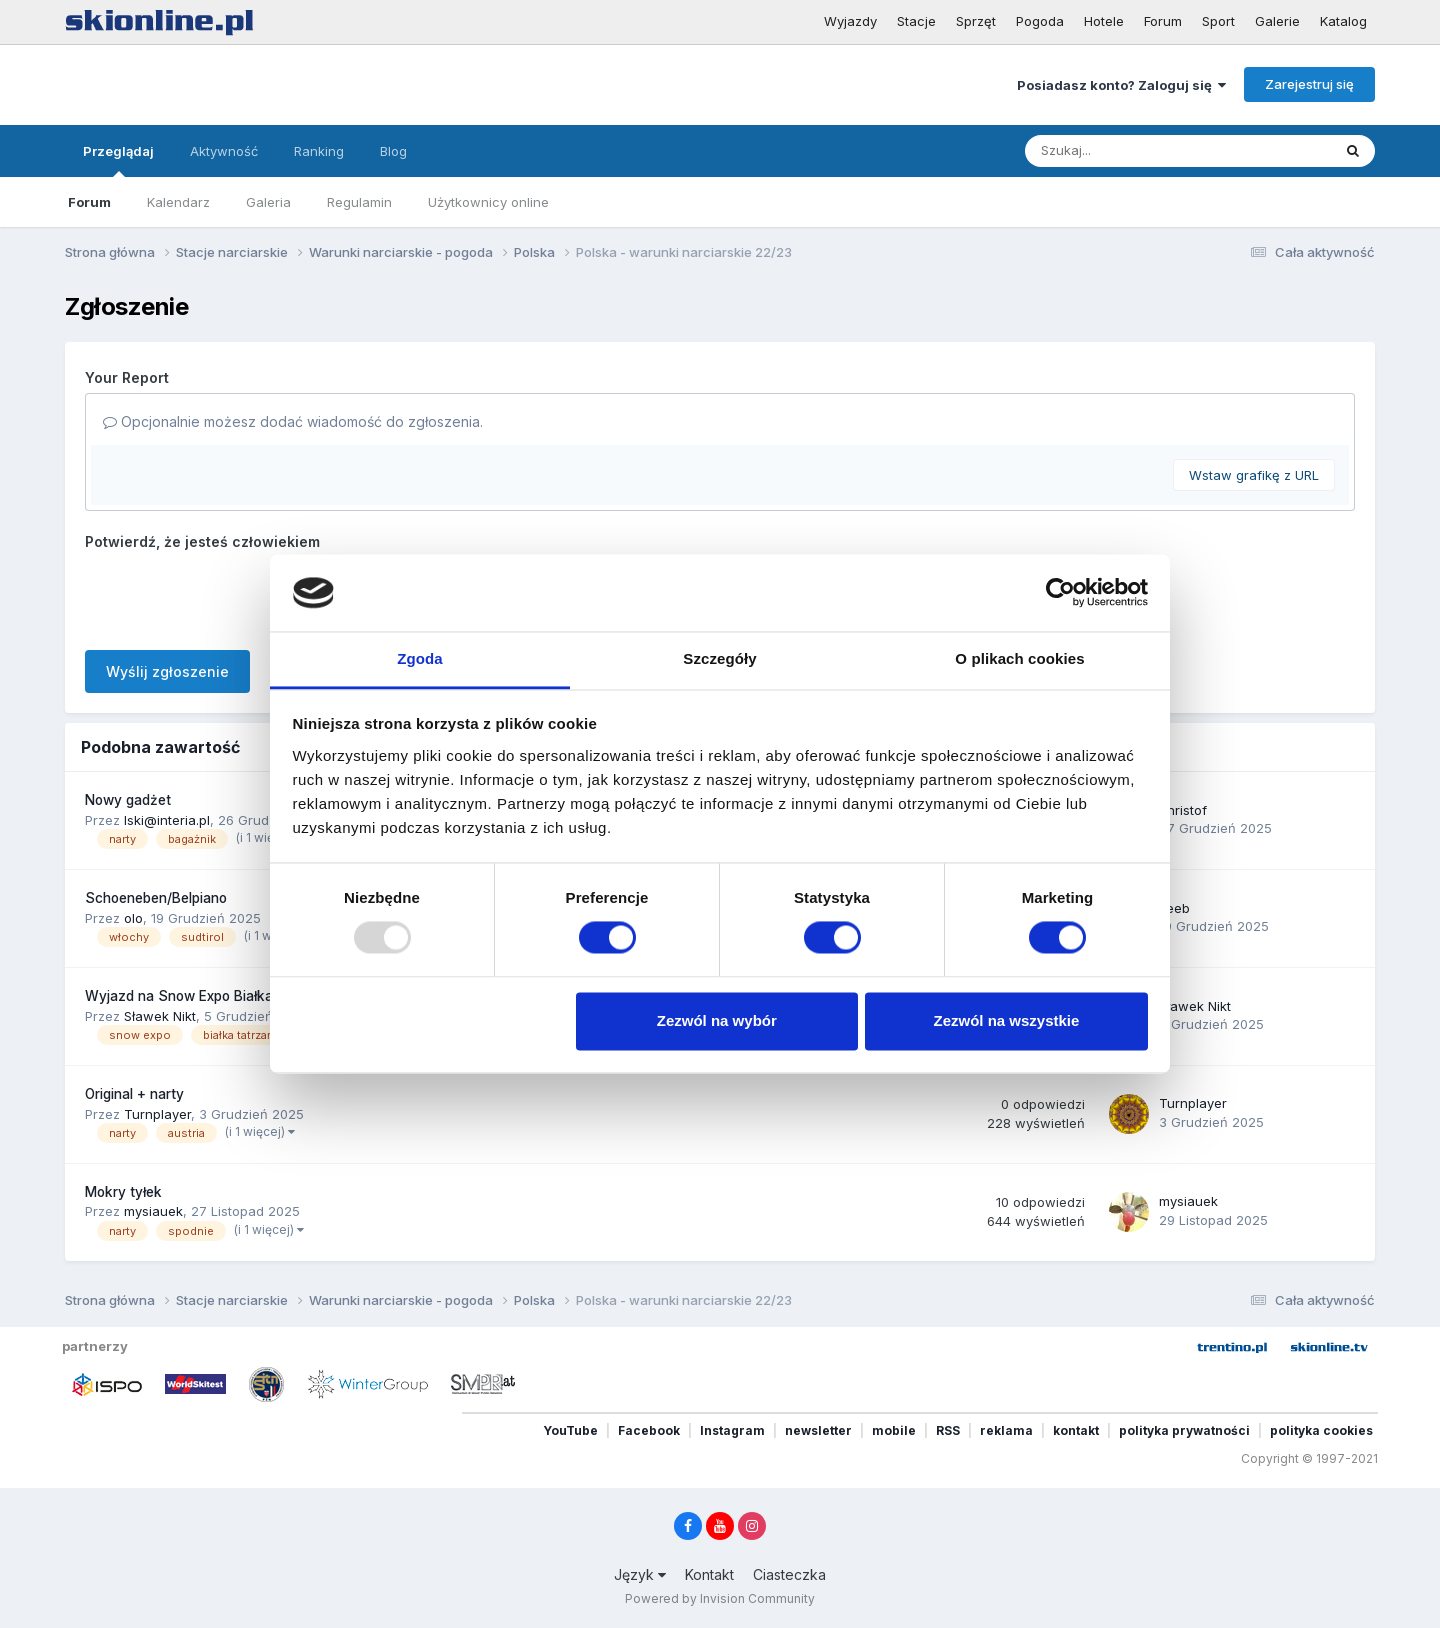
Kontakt (709, 1574)
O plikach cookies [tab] (1019, 658)
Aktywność (224, 151)
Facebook (649, 1430)
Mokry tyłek (123, 1192)
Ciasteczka (789, 1574)
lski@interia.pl (167, 820)
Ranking (319, 151)
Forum (1163, 21)
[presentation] (237, 596)
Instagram (732, 1430)
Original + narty (134, 1094)
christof (1183, 810)
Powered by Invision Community (720, 1598)
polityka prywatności (1184, 1430)
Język (640, 1574)
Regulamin (359, 202)
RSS (948, 1430)
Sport (1218, 21)
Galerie (1277, 21)
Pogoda (1040, 21)
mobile (894, 1430)
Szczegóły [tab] (719, 658)
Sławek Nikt (160, 1016)
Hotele (1104, 21)
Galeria (268, 202)
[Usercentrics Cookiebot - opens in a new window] (1060, 593)
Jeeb (1174, 908)
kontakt (1076, 1430)
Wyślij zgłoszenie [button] (167, 671)
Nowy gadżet (128, 800)
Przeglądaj (118, 160)
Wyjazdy (850, 21)
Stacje (916, 21)
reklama (1006, 1430)
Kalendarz (178, 202)
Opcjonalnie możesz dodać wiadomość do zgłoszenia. (293, 421)
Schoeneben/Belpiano (156, 898)
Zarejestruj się (1309, 84)
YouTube (570, 1430)
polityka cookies (1321, 1430)
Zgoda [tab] (420, 658)
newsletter (818, 1430)
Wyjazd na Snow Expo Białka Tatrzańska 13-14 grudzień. (268, 996)
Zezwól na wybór (717, 1020)
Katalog (1343, 21)
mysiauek (153, 1211)
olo (133, 918)
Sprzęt (976, 21)
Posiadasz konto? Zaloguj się (1121, 85)
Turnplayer (157, 1114)
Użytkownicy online (488, 202)
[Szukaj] (1129, 151)
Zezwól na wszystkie (1006, 1020)
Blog (393, 151)
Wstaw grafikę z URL (1254, 475)
